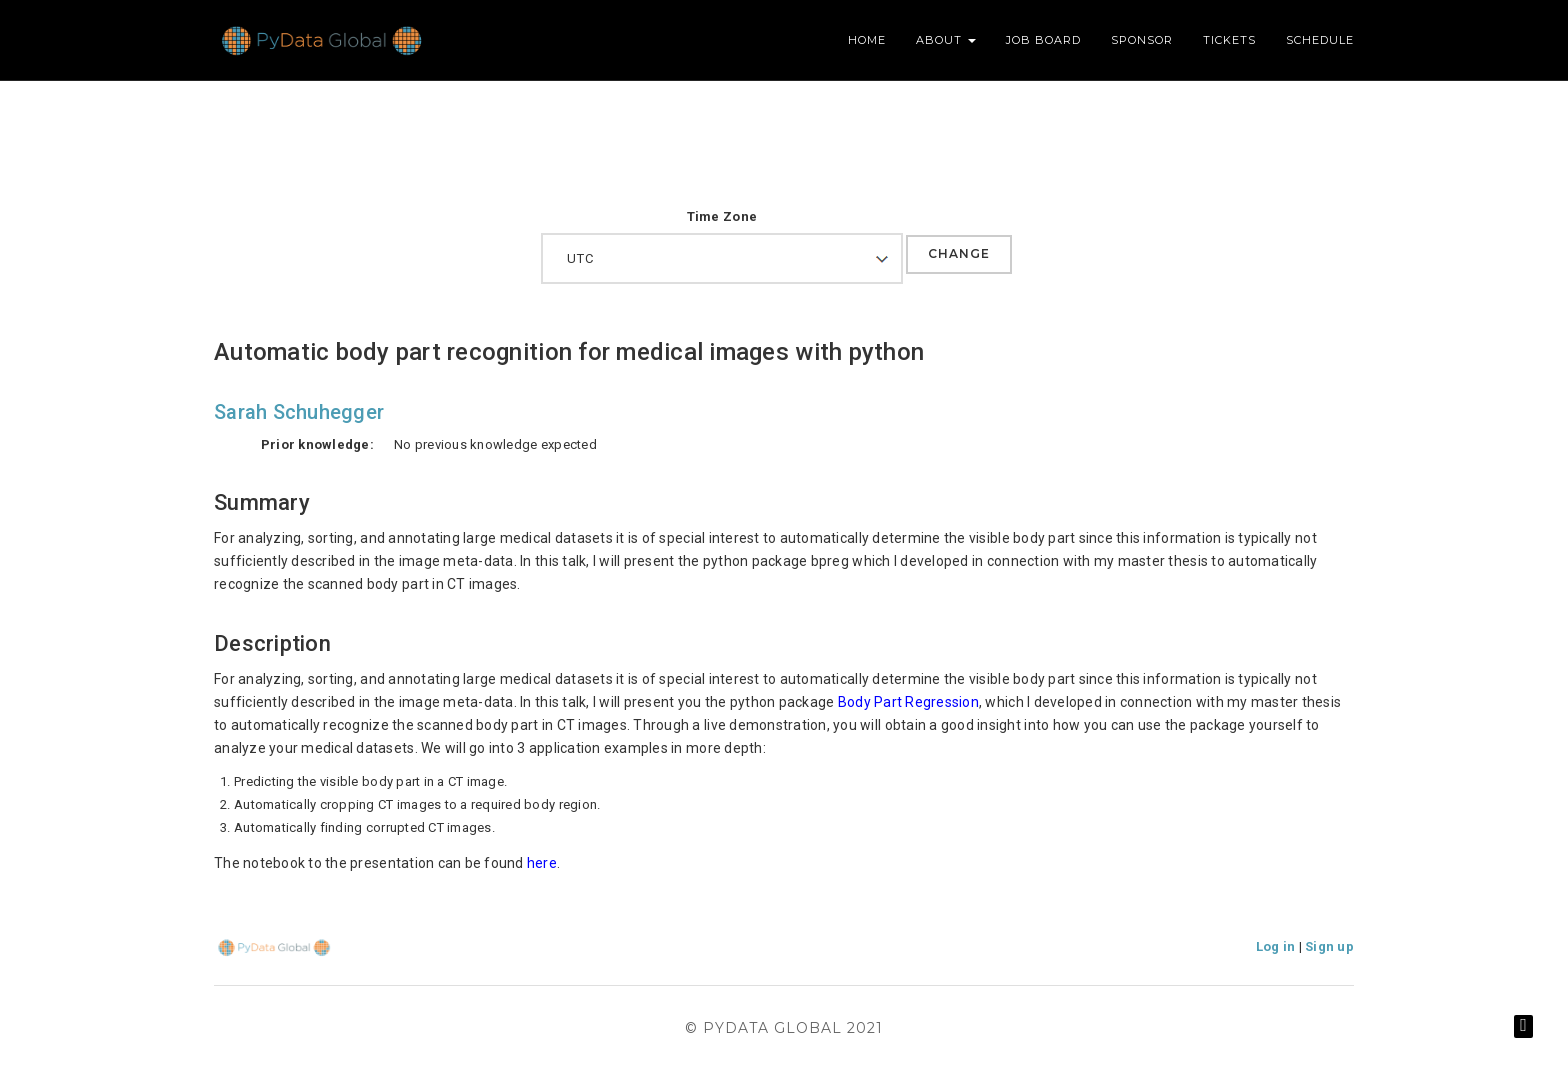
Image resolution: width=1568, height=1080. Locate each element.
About (946, 40)
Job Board (1043, 40)
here (542, 863)
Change (959, 253)
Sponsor (1142, 40)
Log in (1276, 946)
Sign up (1329, 946)
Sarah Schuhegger (299, 412)
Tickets (1229, 40)
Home (867, 40)
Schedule (1320, 40)
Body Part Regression (908, 702)
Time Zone (722, 216)
